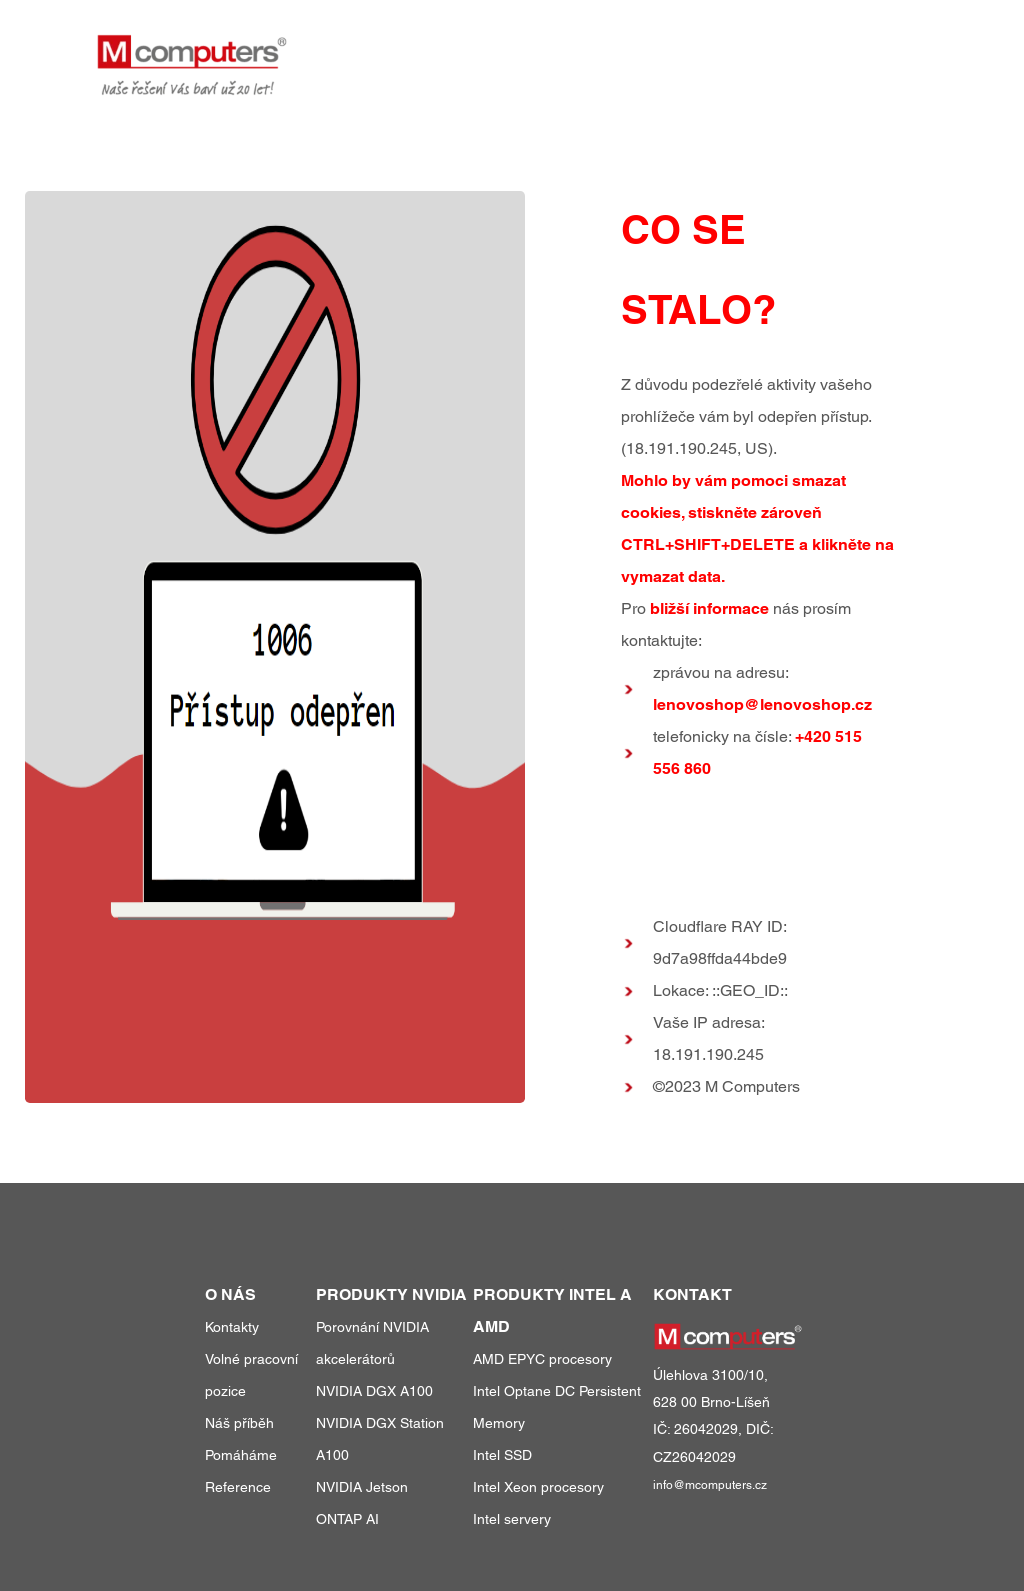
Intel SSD (502, 1455)
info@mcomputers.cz (710, 1485)
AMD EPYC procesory (542, 1359)
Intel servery (512, 1519)
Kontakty (232, 1327)
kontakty (890, 48)
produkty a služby (561, 48)
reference (715, 48)
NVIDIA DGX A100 (374, 1391)
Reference (238, 1487)
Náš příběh (239, 1423)
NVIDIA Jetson (362, 1487)
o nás (807, 48)
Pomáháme (241, 1455)
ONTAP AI (347, 1519)
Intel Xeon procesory (538, 1487)
